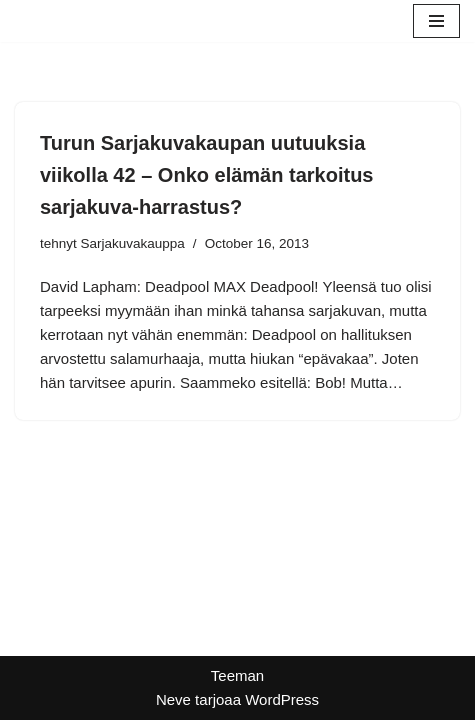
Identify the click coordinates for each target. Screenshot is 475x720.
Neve (173, 699)
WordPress (282, 699)
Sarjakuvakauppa (133, 243)
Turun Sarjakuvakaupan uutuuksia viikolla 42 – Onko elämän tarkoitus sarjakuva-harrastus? (206, 175)
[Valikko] (436, 21)
